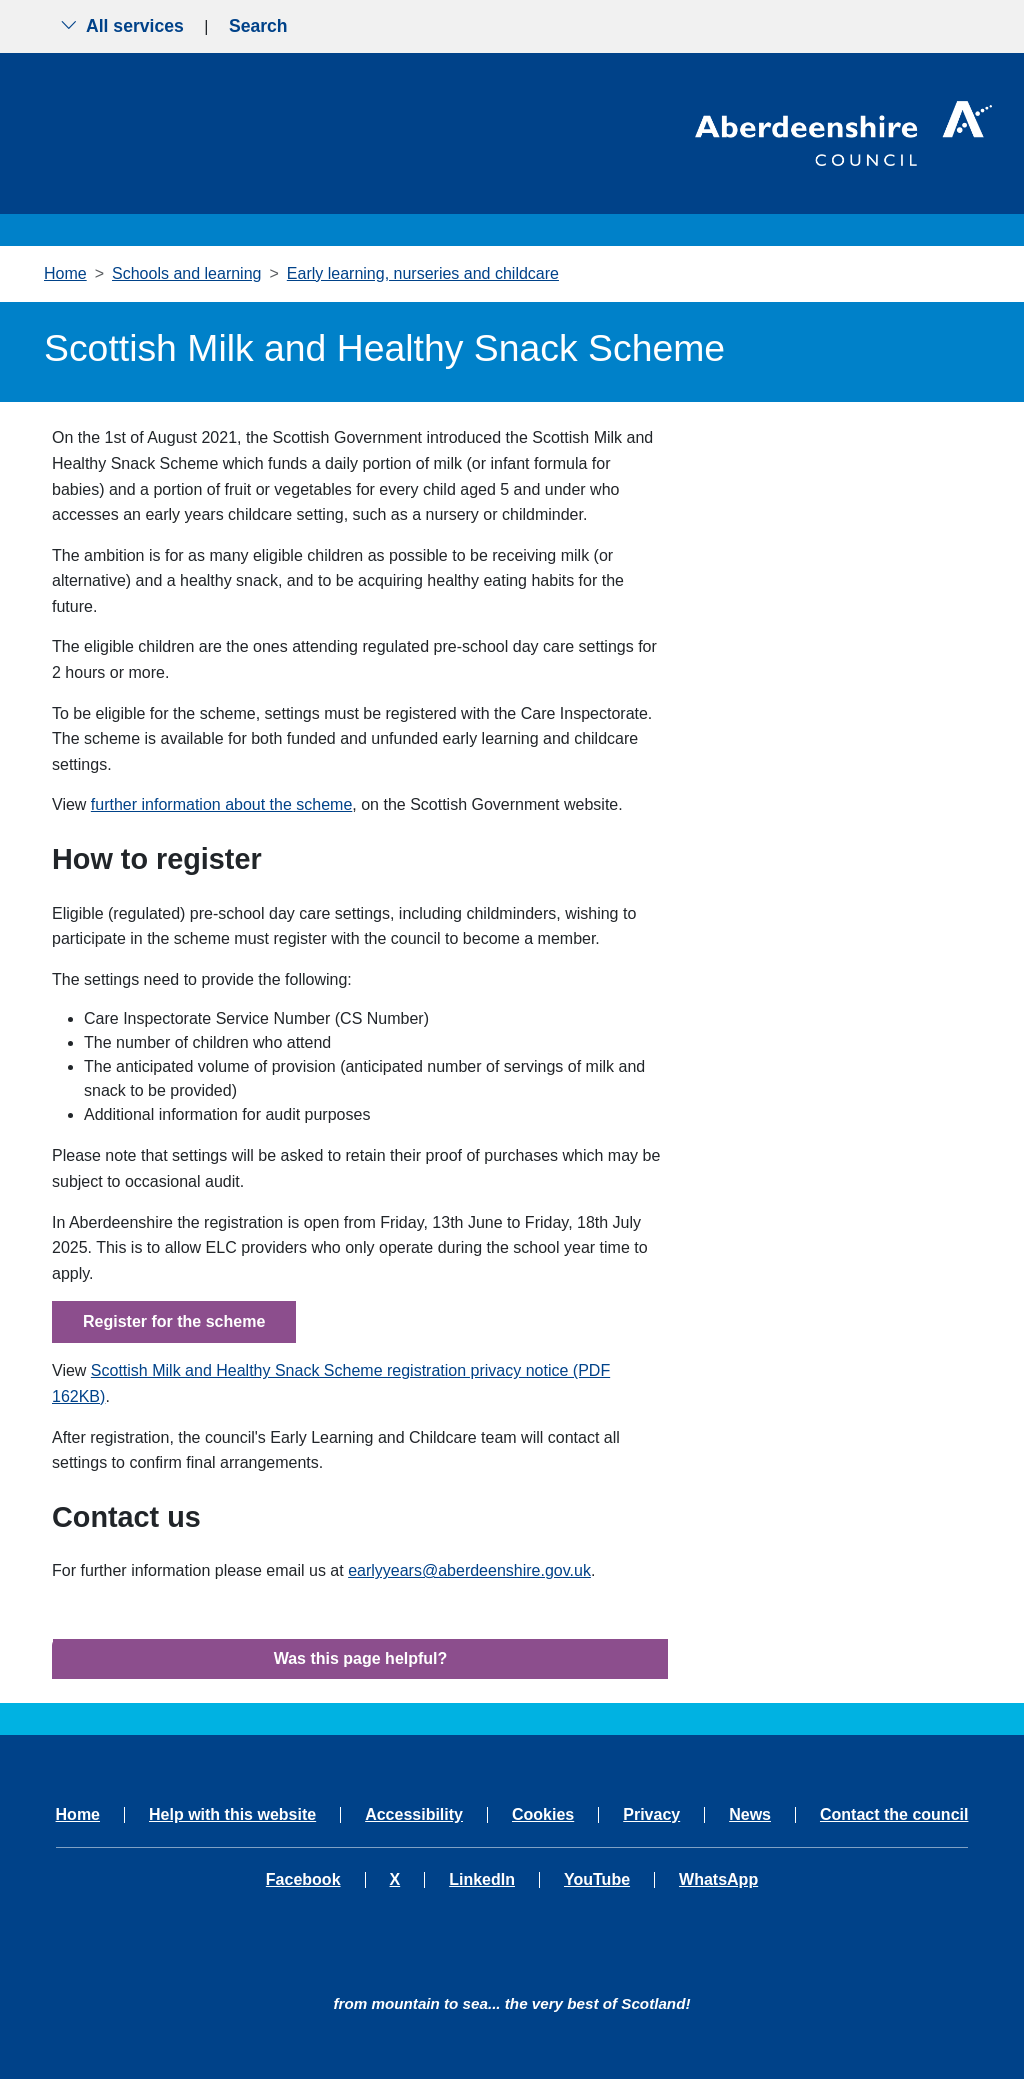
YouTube (597, 1880)
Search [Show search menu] (258, 26)
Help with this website (232, 1815)
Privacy (651, 1815)
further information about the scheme (221, 804)
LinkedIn (482, 1880)
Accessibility (414, 1815)
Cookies (543, 1815)
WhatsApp (718, 1880)
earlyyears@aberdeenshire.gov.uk (469, 1570)
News (750, 1815)
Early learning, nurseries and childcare (423, 273)
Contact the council (894, 1815)
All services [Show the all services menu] (122, 26)
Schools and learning (186, 273)
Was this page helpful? (361, 1658)
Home (65, 273)
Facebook (303, 1880)
